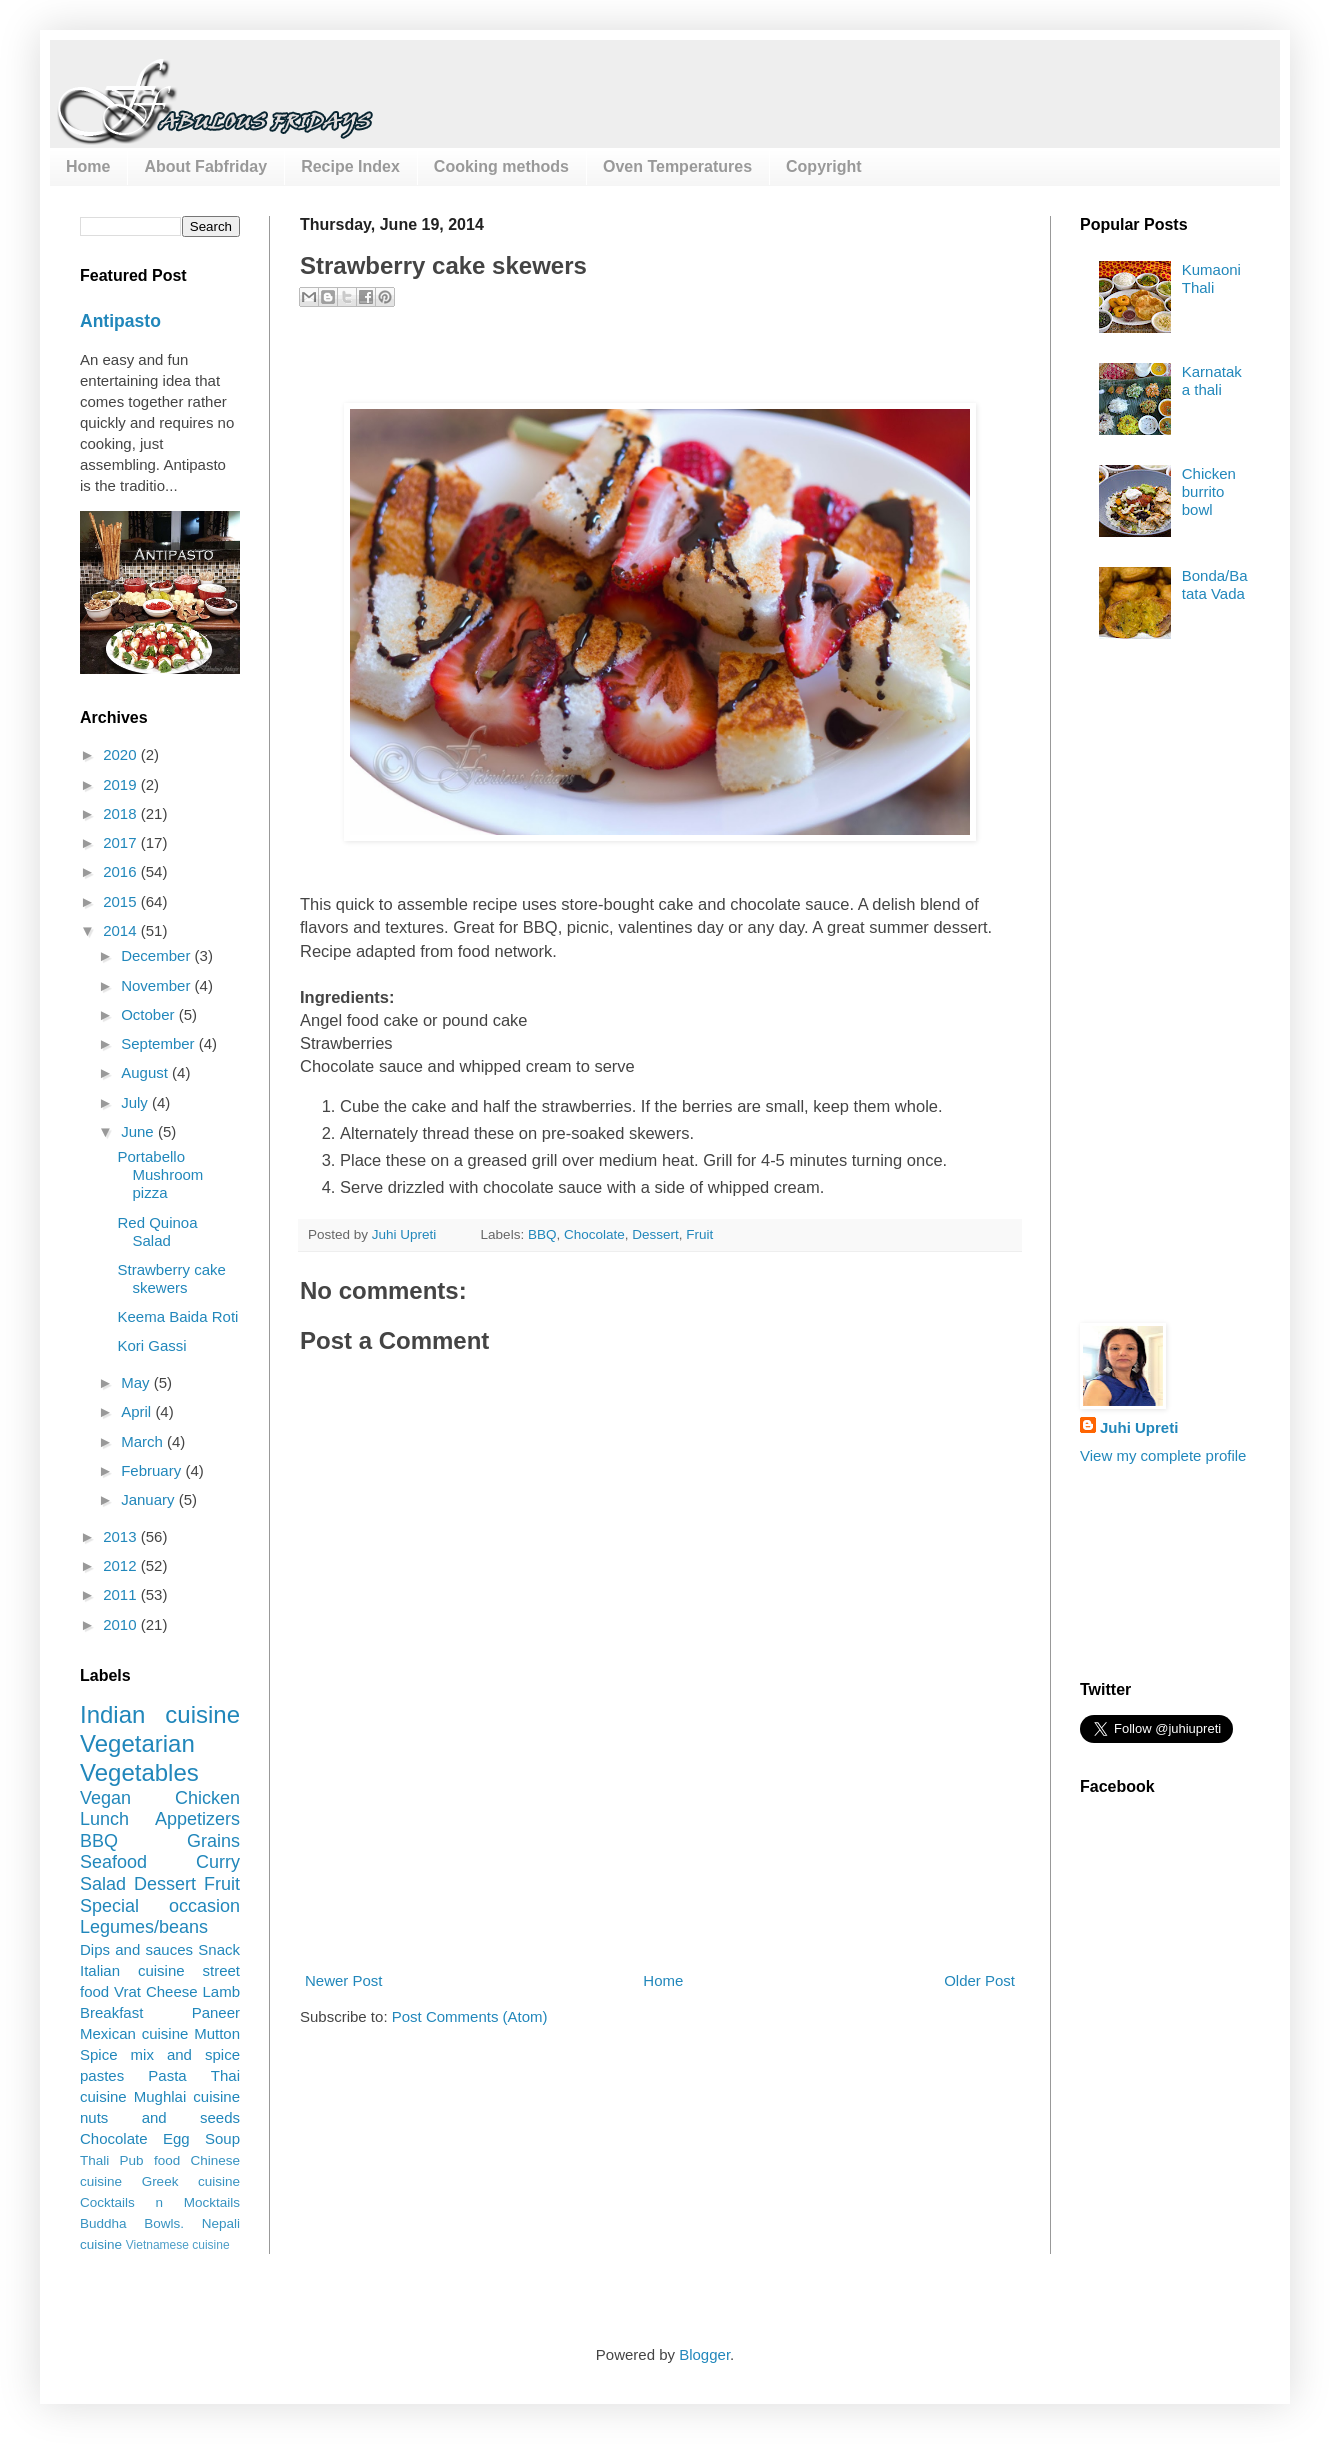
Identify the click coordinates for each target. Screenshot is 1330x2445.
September (160, 1043)
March (144, 1441)
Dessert (655, 1234)
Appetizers (197, 1819)
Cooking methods (501, 166)
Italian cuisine (132, 1970)
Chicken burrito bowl (1209, 491)
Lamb (221, 1991)
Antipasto (120, 321)
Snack (219, 1949)
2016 (122, 871)
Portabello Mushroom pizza (161, 1174)
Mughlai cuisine (187, 2096)
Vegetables (139, 1772)
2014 (122, 930)
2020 (122, 754)
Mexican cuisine (134, 2033)
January (150, 1499)
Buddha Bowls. (132, 2223)
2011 (122, 1594)
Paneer (216, 2012)
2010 (122, 1624)
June (139, 1131)
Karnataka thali (1212, 380)
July (136, 1102)
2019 (122, 784)
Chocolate (594, 1234)
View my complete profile (1163, 1455)
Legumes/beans (144, 1927)
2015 (122, 901)
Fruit (699, 1234)
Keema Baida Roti (178, 1316)
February (153, 1470)
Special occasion (160, 1906)
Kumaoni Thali (1211, 278)
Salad (103, 1884)
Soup (222, 2138)
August (146, 1072)
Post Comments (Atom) (470, 2016)
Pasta (167, 2075)
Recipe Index (350, 166)
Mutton (217, 2033)
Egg (176, 2138)
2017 (122, 842)
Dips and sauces (136, 1949)
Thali (94, 2160)
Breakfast (111, 2012)
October (150, 1014)
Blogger (704, 2354)
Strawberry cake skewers (172, 1278)
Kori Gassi (152, 1345)
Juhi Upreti (1139, 1427)
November (157, 985)
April (138, 1411)
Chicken (207, 1798)
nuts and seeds (160, 2117)
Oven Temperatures (677, 166)
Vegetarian (137, 1743)
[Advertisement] (660, 1877)
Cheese (172, 1991)
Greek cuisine (191, 2181)
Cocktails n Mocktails (160, 2202)
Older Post (979, 1980)
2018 (122, 813)
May (137, 1382)
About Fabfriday (205, 166)
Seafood (113, 1862)
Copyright (824, 166)
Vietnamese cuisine (178, 2245)
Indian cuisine (160, 1714)
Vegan (105, 1798)
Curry (218, 1862)
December (157, 955)
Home (88, 166)
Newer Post (344, 1980)
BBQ (542, 1234)
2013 (122, 1536)
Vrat (127, 1991)
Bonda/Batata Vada (1215, 584)
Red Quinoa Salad (158, 1231)
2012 (122, 1565)
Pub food (150, 2160)
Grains (213, 1841)
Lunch (104, 1819)
